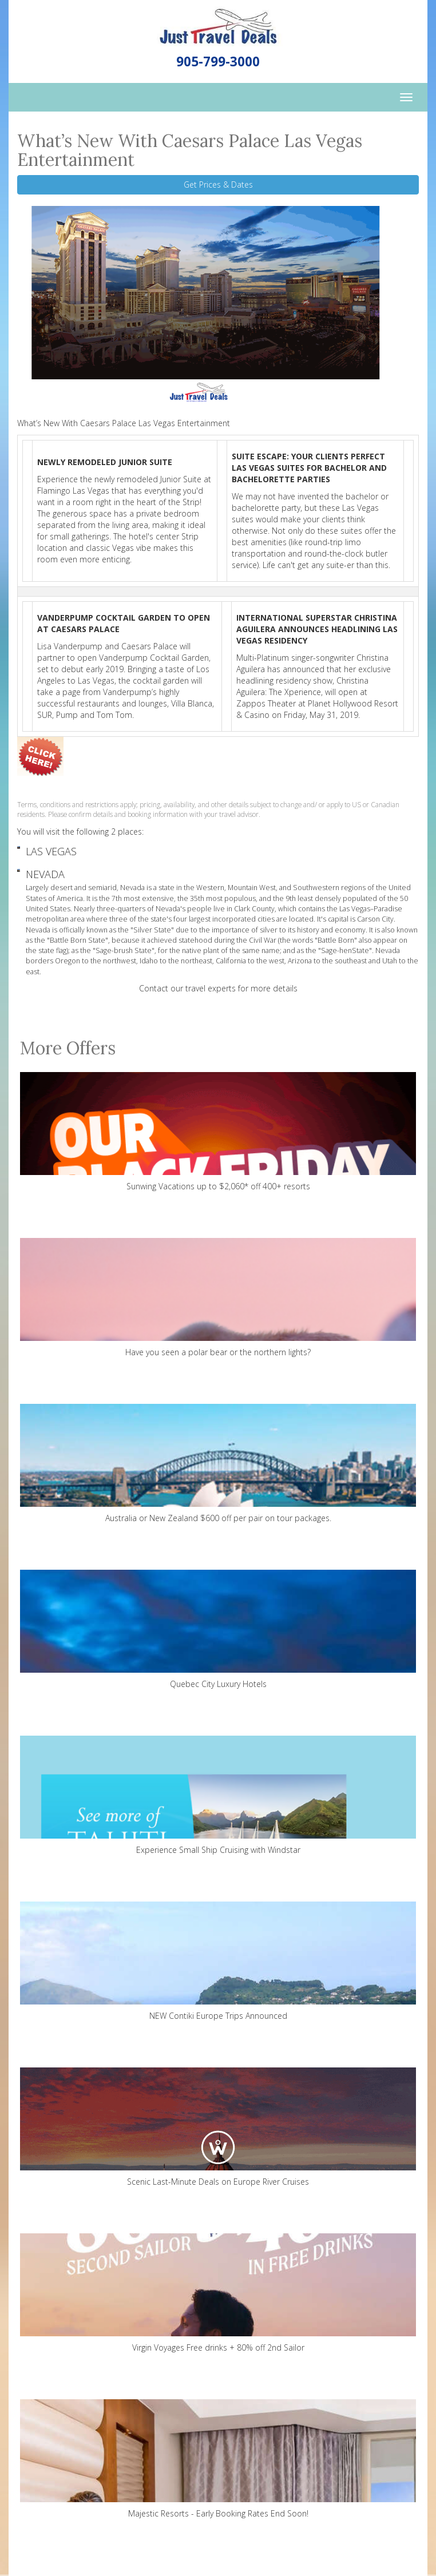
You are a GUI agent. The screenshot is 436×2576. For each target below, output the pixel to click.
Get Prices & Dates (218, 184)
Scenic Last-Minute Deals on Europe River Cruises (218, 2127)
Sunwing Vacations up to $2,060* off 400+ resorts (218, 1132)
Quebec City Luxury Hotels (218, 1629)
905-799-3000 (218, 61)
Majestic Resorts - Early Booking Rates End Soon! (218, 2459)
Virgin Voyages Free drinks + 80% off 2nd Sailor (218, 2293)
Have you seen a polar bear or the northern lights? (218, 1298)
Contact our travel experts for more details (218, 988)
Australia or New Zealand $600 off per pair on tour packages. (218, 1463)
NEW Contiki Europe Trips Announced (218, 1961)
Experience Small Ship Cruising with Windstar (218, 1795)
